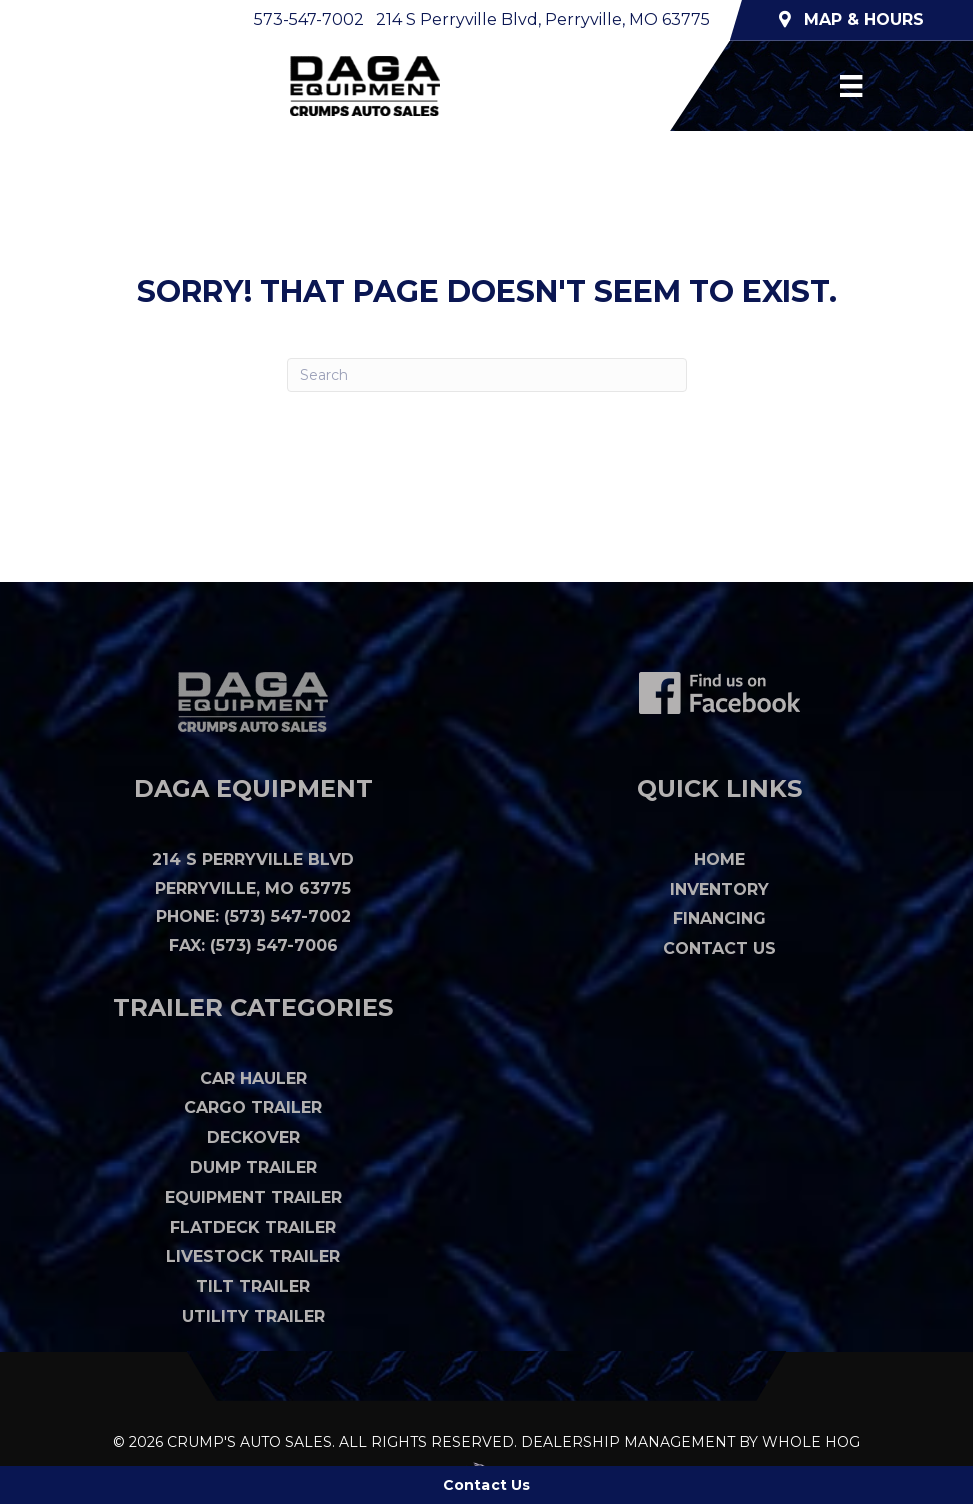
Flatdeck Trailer (253, 1227)
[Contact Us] (486, 1485)
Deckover (253, 1137)
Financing (719, 918)
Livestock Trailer (253, 1256)
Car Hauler (253, 1078)
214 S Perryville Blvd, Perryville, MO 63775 (543, 19)
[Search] (487, 375)
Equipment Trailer (253, 1197)
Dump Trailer (253, 1167)
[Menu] (851, 86)
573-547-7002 (309, 19)
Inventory (719, 889)
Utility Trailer (253, 1316)
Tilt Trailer (253, 1286)
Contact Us (719, 948)
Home (719, 859)
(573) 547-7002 (287, 916)
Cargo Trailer (253, 1107)
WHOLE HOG (811, 1442)
